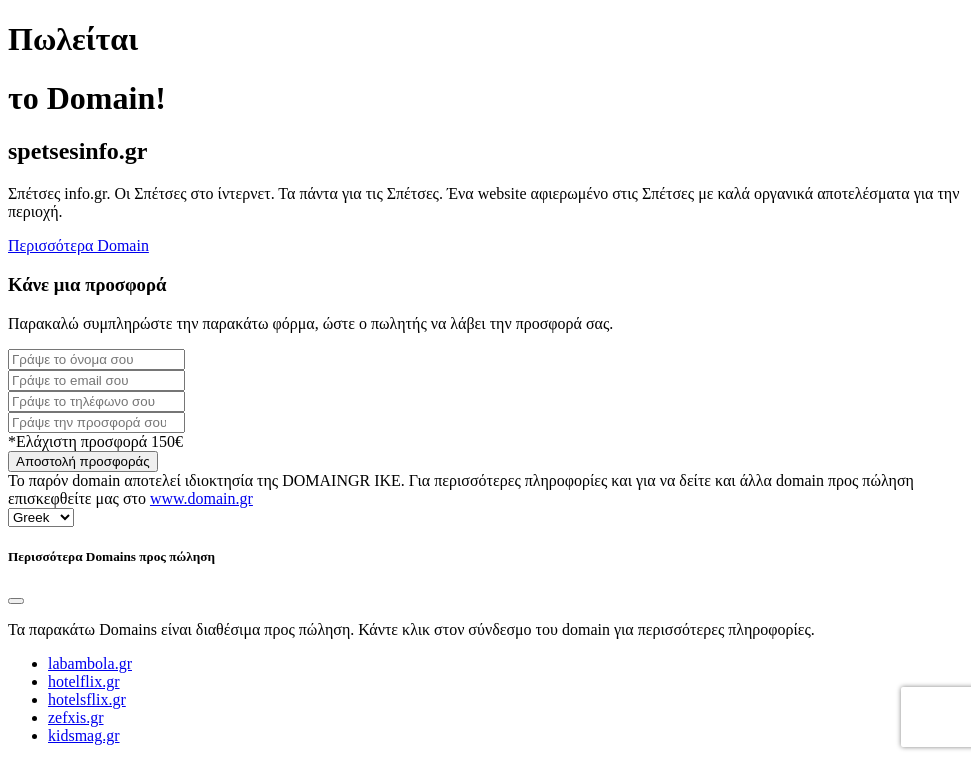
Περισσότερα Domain (78, 245)
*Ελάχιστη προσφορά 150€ (95, 441)
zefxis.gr (76, 717)
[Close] (16, 601)
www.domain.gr (201, 498)
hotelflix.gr (84, 681)
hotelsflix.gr (87, 699)
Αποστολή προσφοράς (83, 461)
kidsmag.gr (84, 735)
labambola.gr (90, 663)
